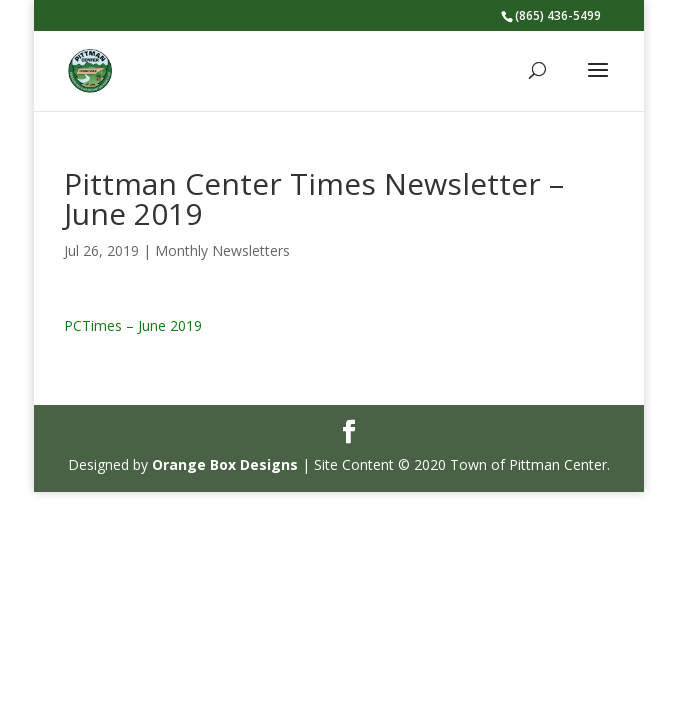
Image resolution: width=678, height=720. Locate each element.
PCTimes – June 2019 (133, 325)
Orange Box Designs (225, 464)
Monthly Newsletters (222, 250)
